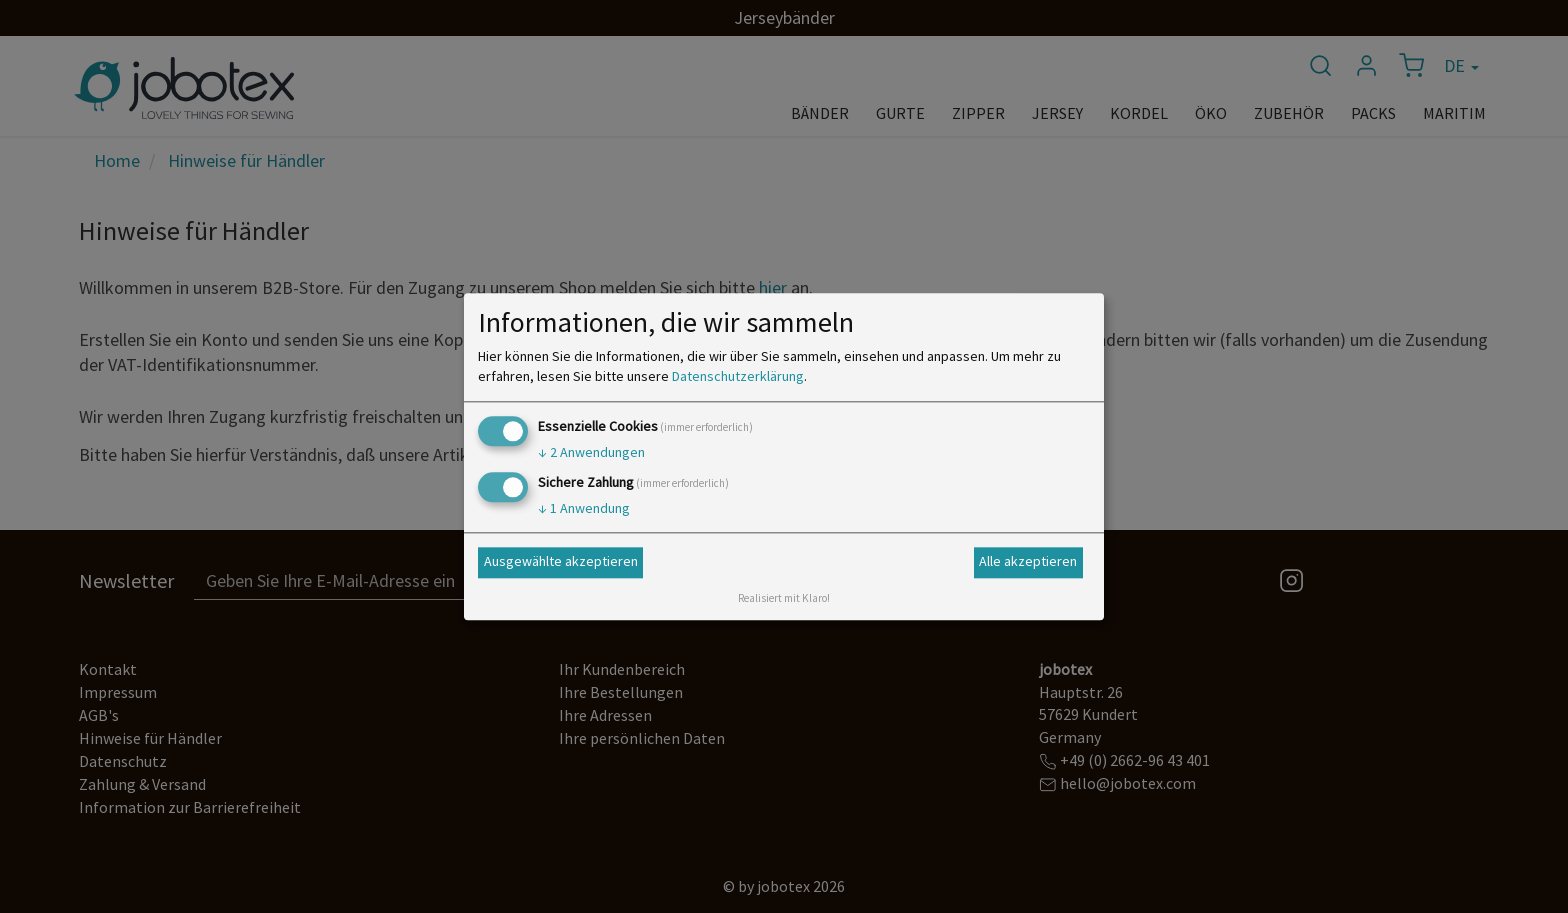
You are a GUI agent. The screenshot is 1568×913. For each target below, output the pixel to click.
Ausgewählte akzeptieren (561, 562)
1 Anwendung (584, 508)
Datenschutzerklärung (738, 376)
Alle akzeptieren (1028, 562)
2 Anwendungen (591, 452)
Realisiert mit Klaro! (784, 598)
